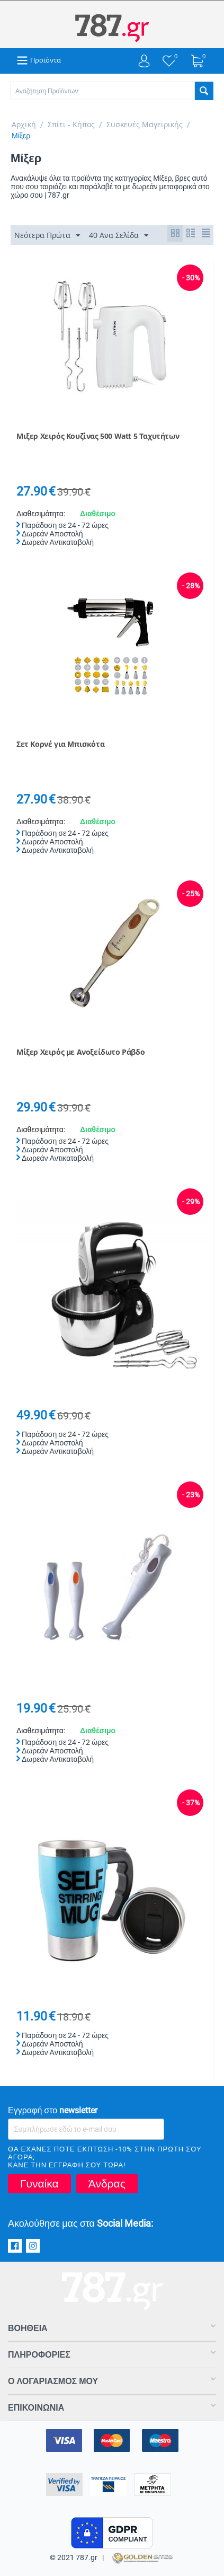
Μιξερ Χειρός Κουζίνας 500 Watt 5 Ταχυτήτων (97, 436)
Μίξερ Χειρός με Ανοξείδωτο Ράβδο (80, 1052)
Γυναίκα (39, 2183)
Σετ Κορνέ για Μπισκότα (60, 744)
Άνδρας (107, 2183)
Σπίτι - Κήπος (71, 124)
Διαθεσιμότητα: (40, 513)
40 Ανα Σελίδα (118, 235)
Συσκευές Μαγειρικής (144, 124)
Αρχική (24, 124)
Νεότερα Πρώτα (47, 235)
